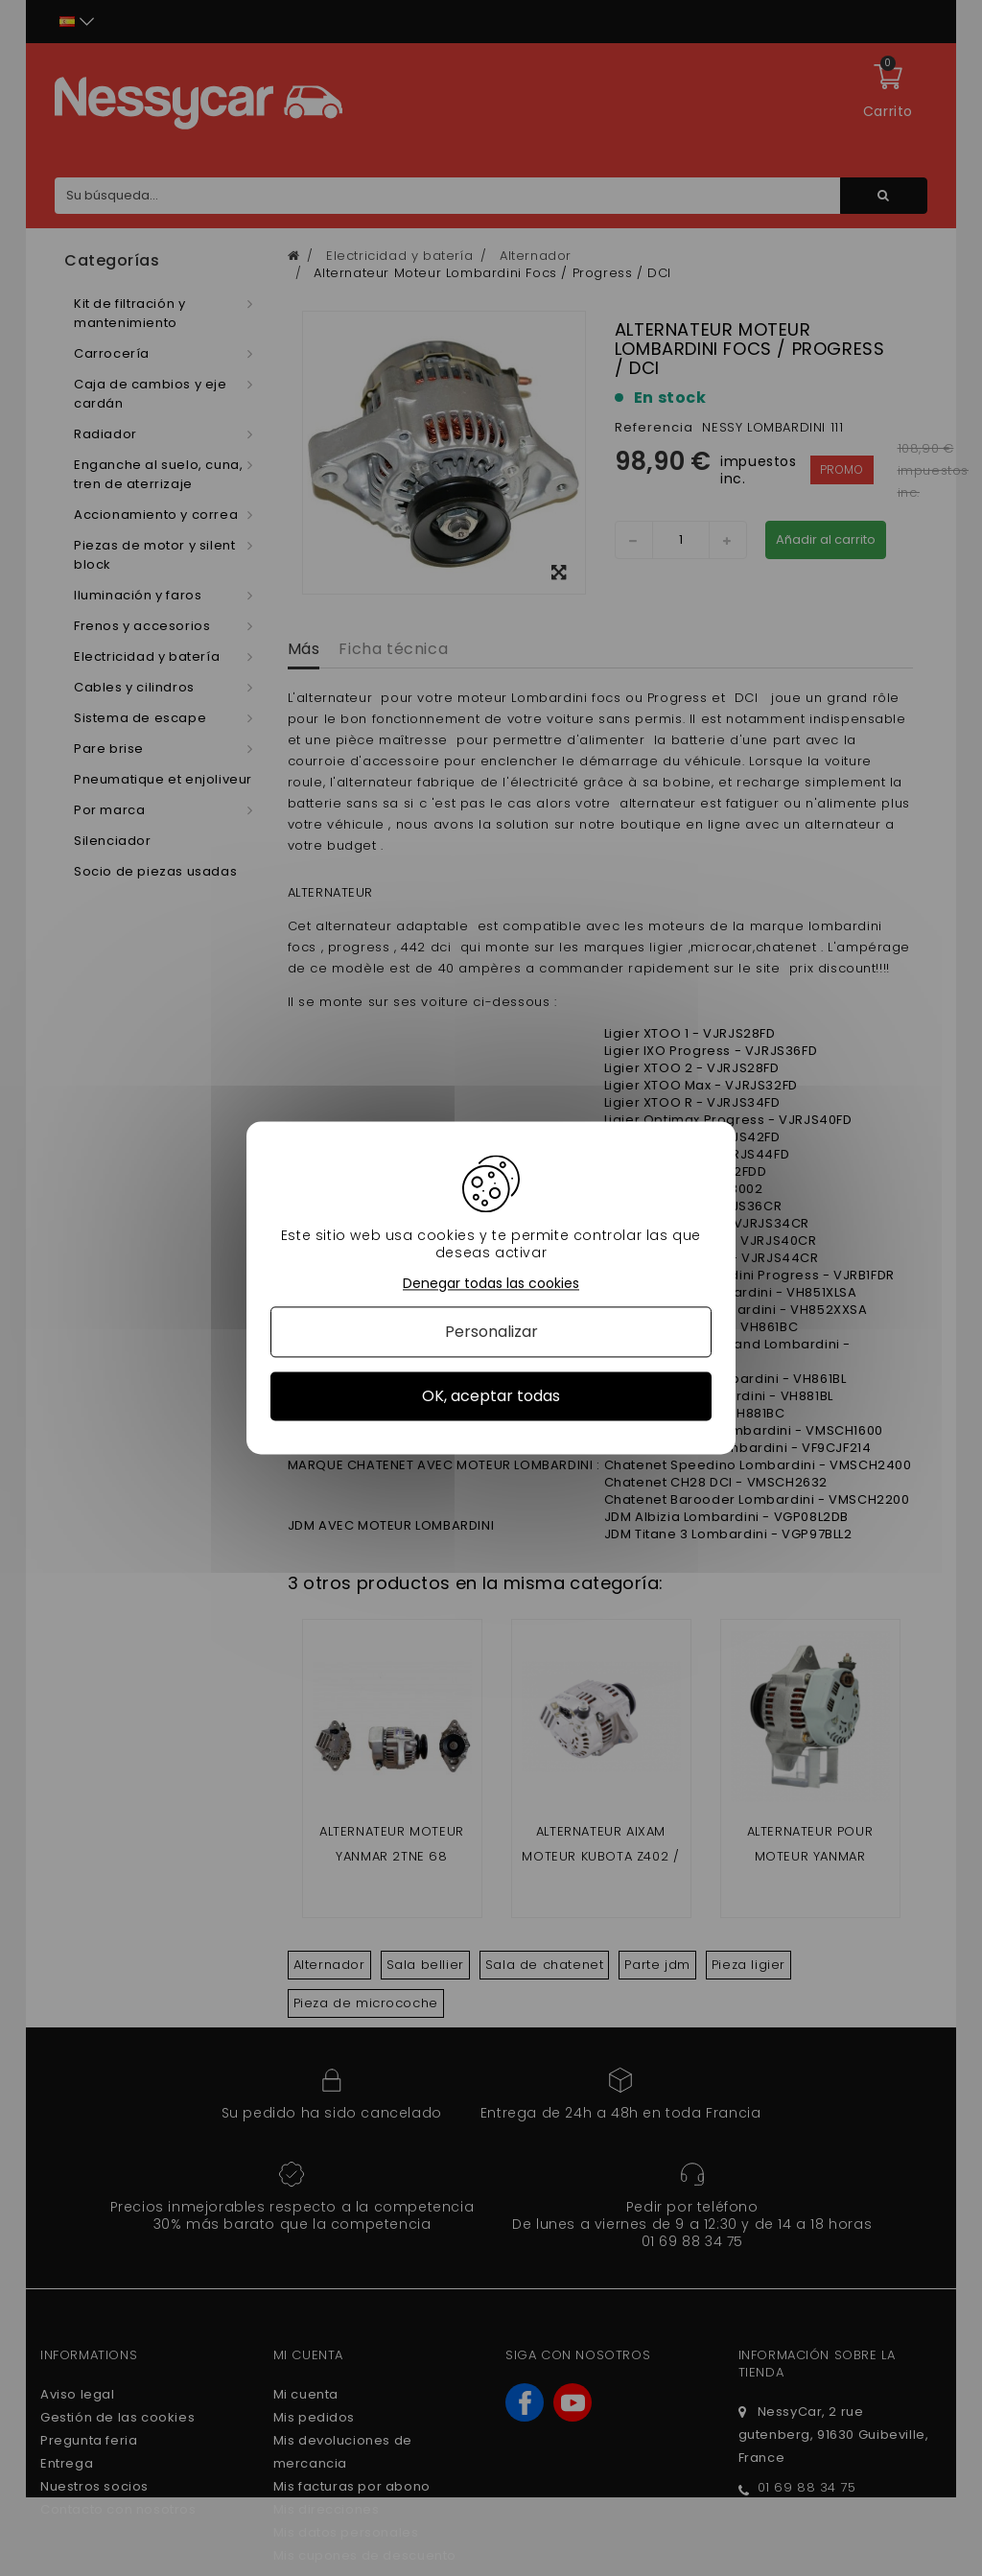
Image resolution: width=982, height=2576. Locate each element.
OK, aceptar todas (491, 1396)
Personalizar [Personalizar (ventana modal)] (491, 1332)
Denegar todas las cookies (491, 1284)
